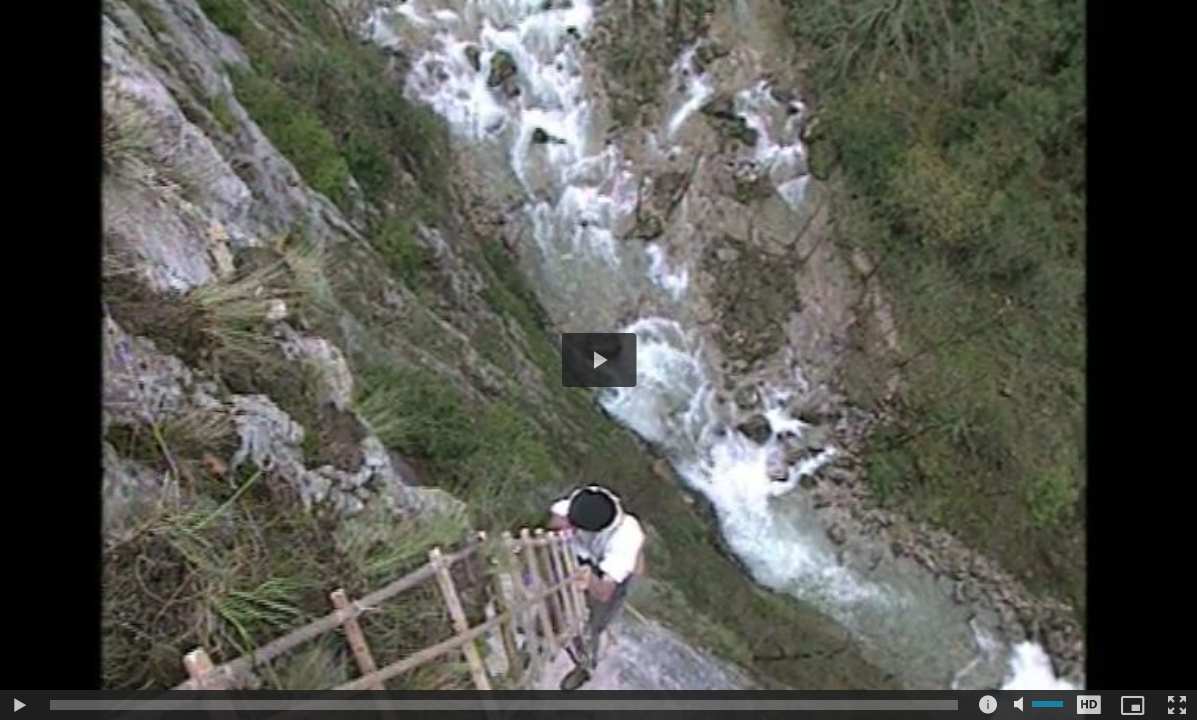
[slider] (504, 705)
